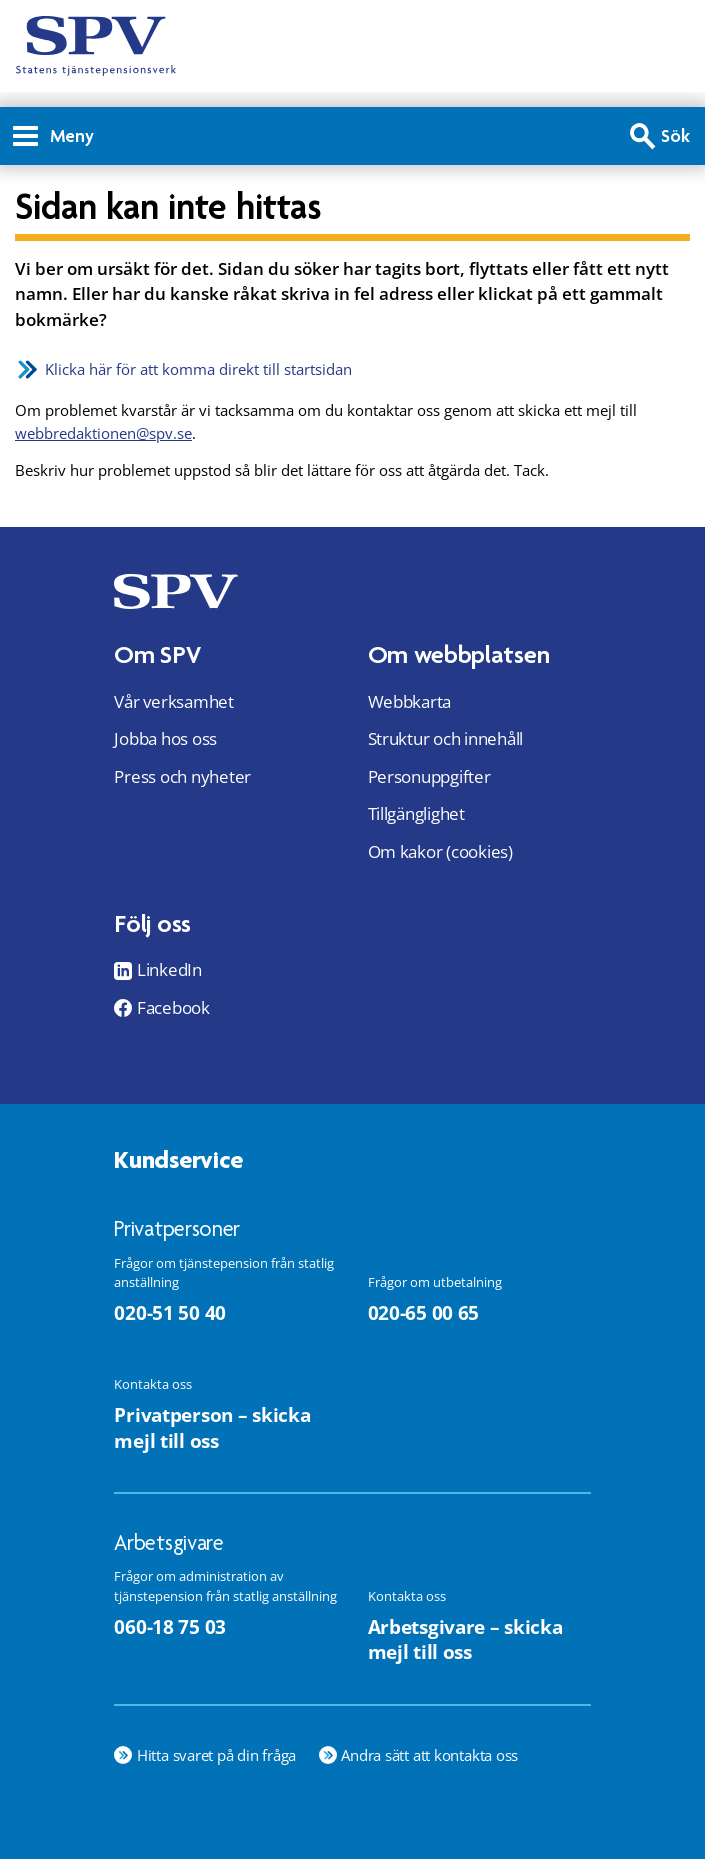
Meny (53, 135)
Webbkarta (410, 701)
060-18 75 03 (170, 1626)
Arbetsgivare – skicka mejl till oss (465, 1639)
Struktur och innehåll (446, 738)
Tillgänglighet (416, 813)
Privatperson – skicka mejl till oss (212, 1427)
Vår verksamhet (173, 701)
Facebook (173, 1008)
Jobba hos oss (165, 738)
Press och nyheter (182, 776)
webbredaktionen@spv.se (103, 433)
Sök (675, 135)
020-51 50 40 (170, 1312)
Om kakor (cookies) (440, 851)
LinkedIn (169, 970)
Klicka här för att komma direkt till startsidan (198, 369)
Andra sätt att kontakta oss (429, 1755)
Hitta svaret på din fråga (216, 1755)
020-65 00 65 (424, 1312)
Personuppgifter (429, 776)
